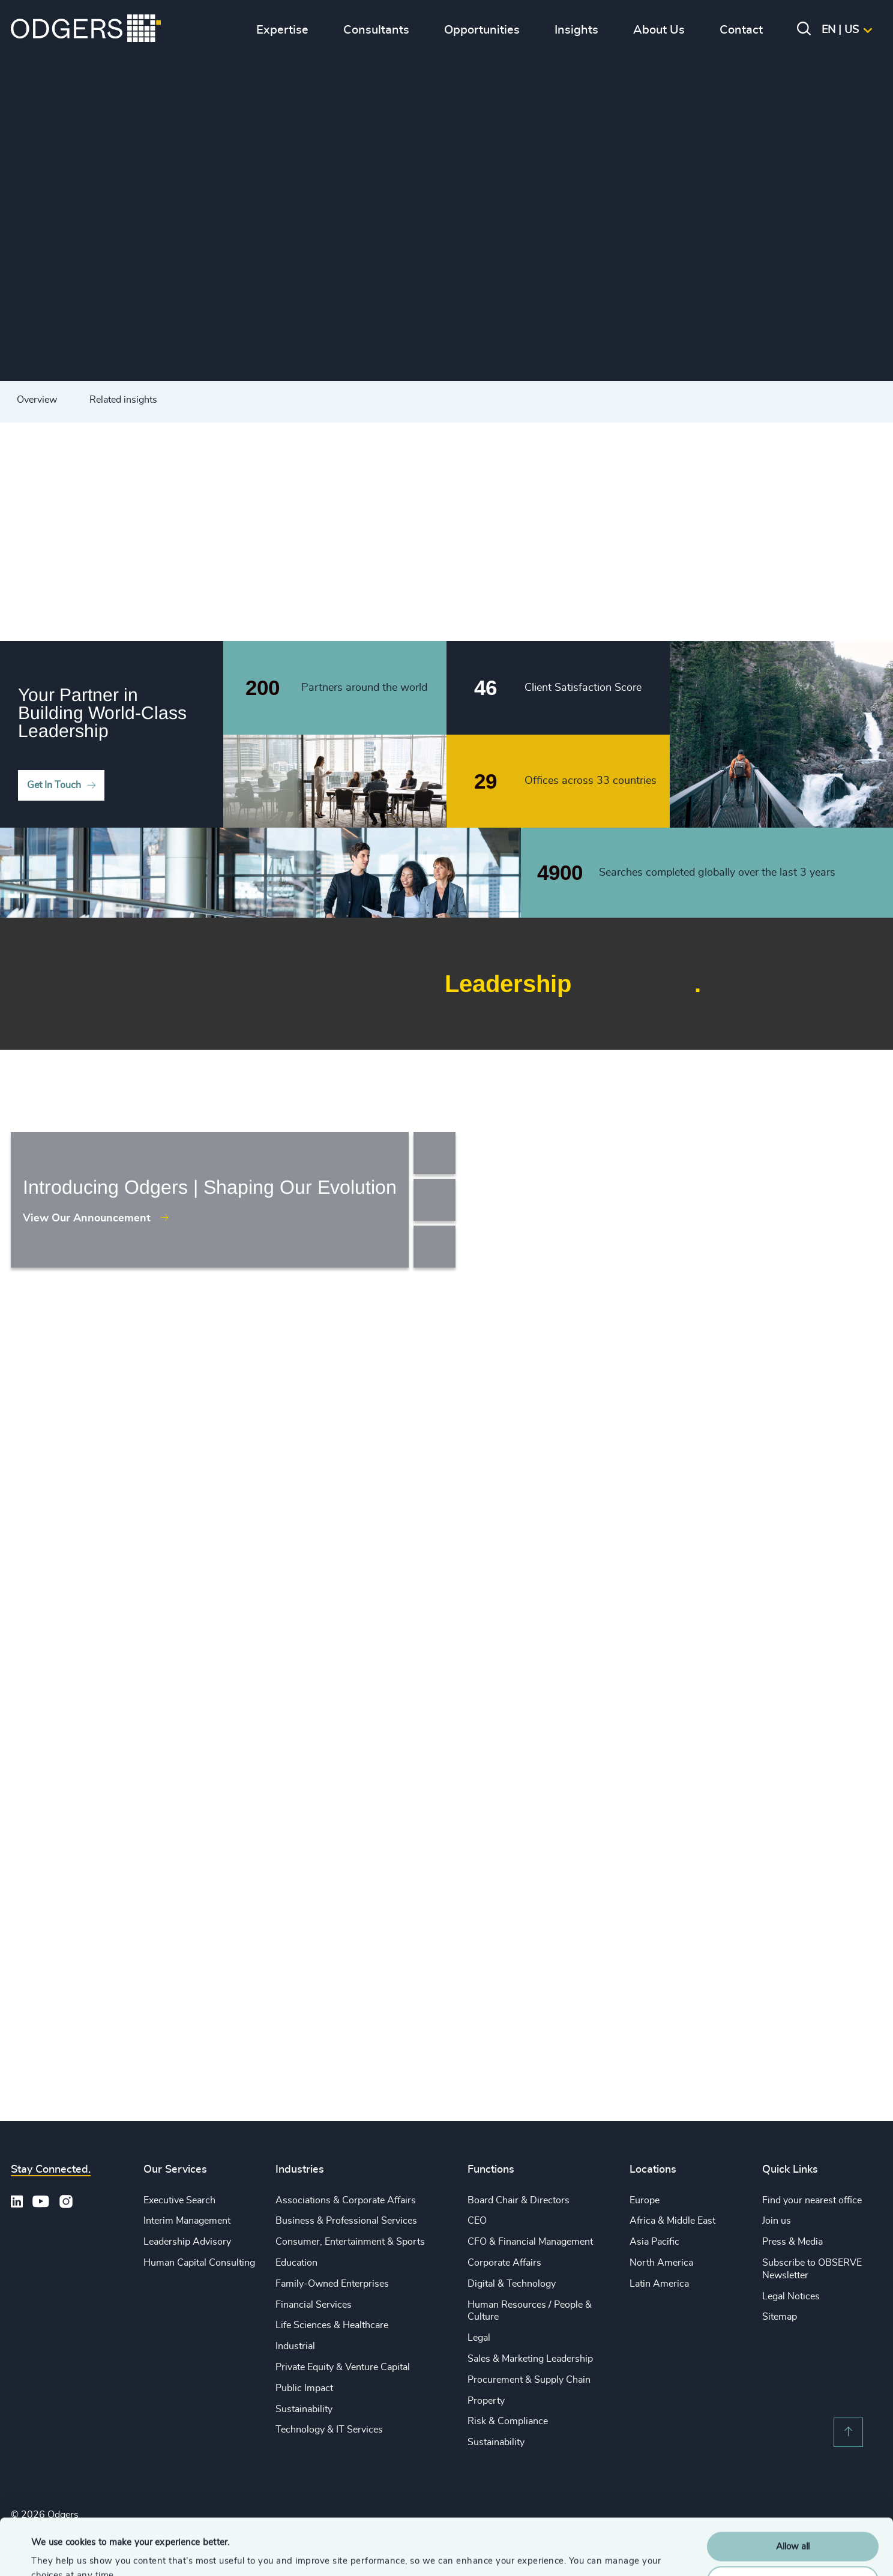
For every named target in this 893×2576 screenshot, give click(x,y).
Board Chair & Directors (519, 2200)
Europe (645, 2200)
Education (296, 2263)
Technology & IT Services (329, 2429)
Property (486, 2401)
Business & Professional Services (346, 2220)
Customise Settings (793, 2524)
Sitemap (779, 2317)
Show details (57, 2552)
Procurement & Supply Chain (529, 2380)
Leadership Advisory (187, 2241)
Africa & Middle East (672, 2220)
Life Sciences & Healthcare (331, 2325)
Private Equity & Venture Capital (342, 2367)
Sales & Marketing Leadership (530, 2359)
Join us (776, 2220)
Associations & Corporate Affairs (345, 2200)
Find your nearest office (812, 2200)
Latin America (659, 2284)
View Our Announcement (87, 1218)
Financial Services (313, 2305)
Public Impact (304, 2388)
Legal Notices (791, 2296)
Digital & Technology (512, 2284)
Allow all (793, 2490)
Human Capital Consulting (199, 2263)
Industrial (295, 2346)
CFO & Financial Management (530, 2241)
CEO (477, 2220)
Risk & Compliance (508, 2421)
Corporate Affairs (504, 2263)
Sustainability (303, 2409)
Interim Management (186, 2220)
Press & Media (792, 2241)
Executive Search (179, 2200)
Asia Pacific (654, 2241)
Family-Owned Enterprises (332, 2284)
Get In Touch (54, 785)
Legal (479, 2338)
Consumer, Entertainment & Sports (350, 2241)
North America (661, 2263)
